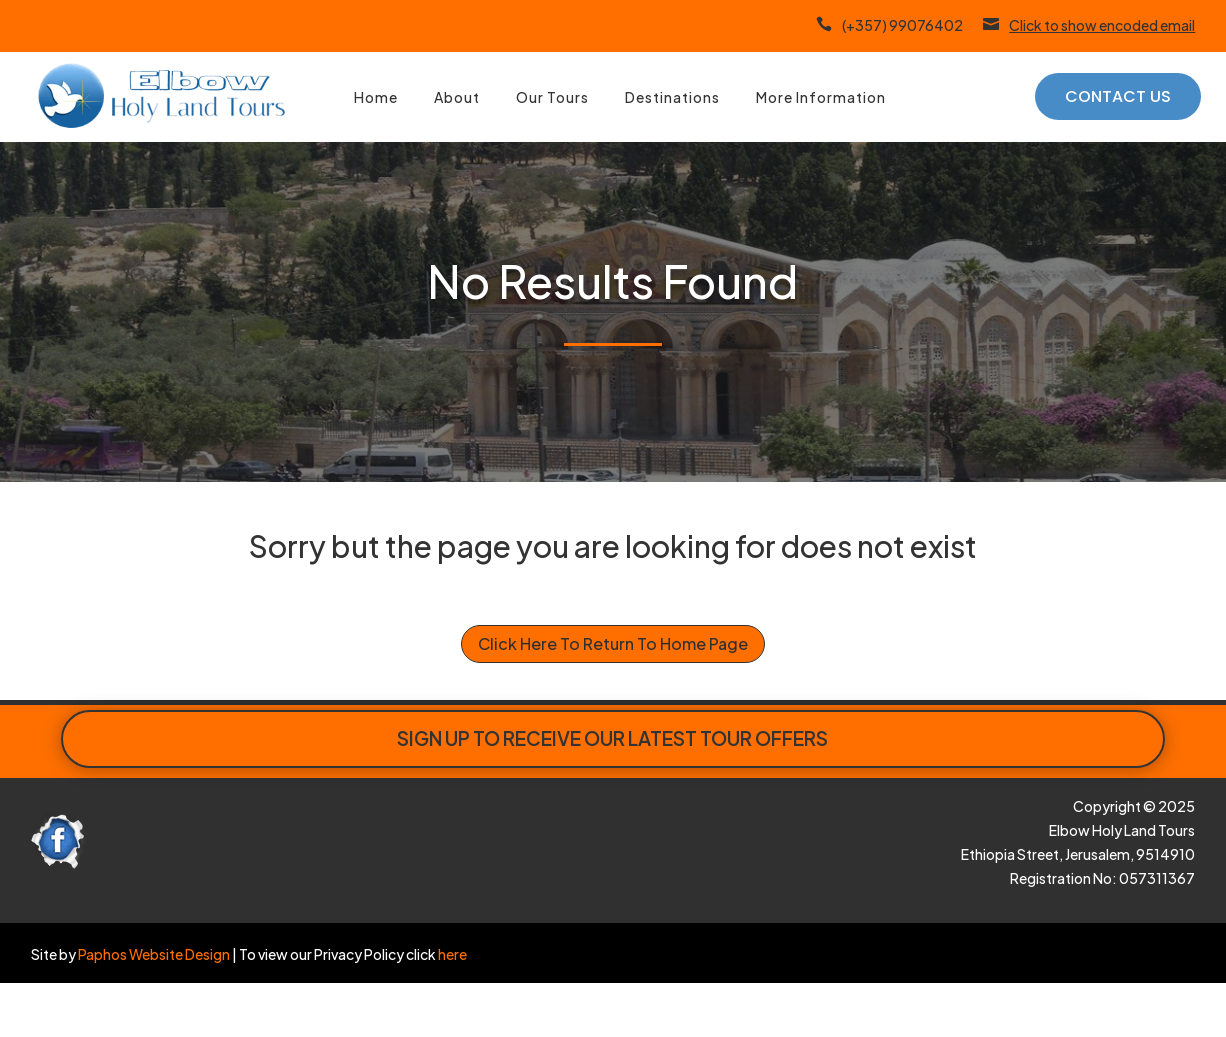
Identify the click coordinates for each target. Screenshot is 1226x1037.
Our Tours (552, 97)
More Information (821, 97)
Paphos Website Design (154, 954)
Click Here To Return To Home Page (613, 643)
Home (376, 97)
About (457, 97)
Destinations (672, 97)
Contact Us (1118, 96)
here (451, 954)
